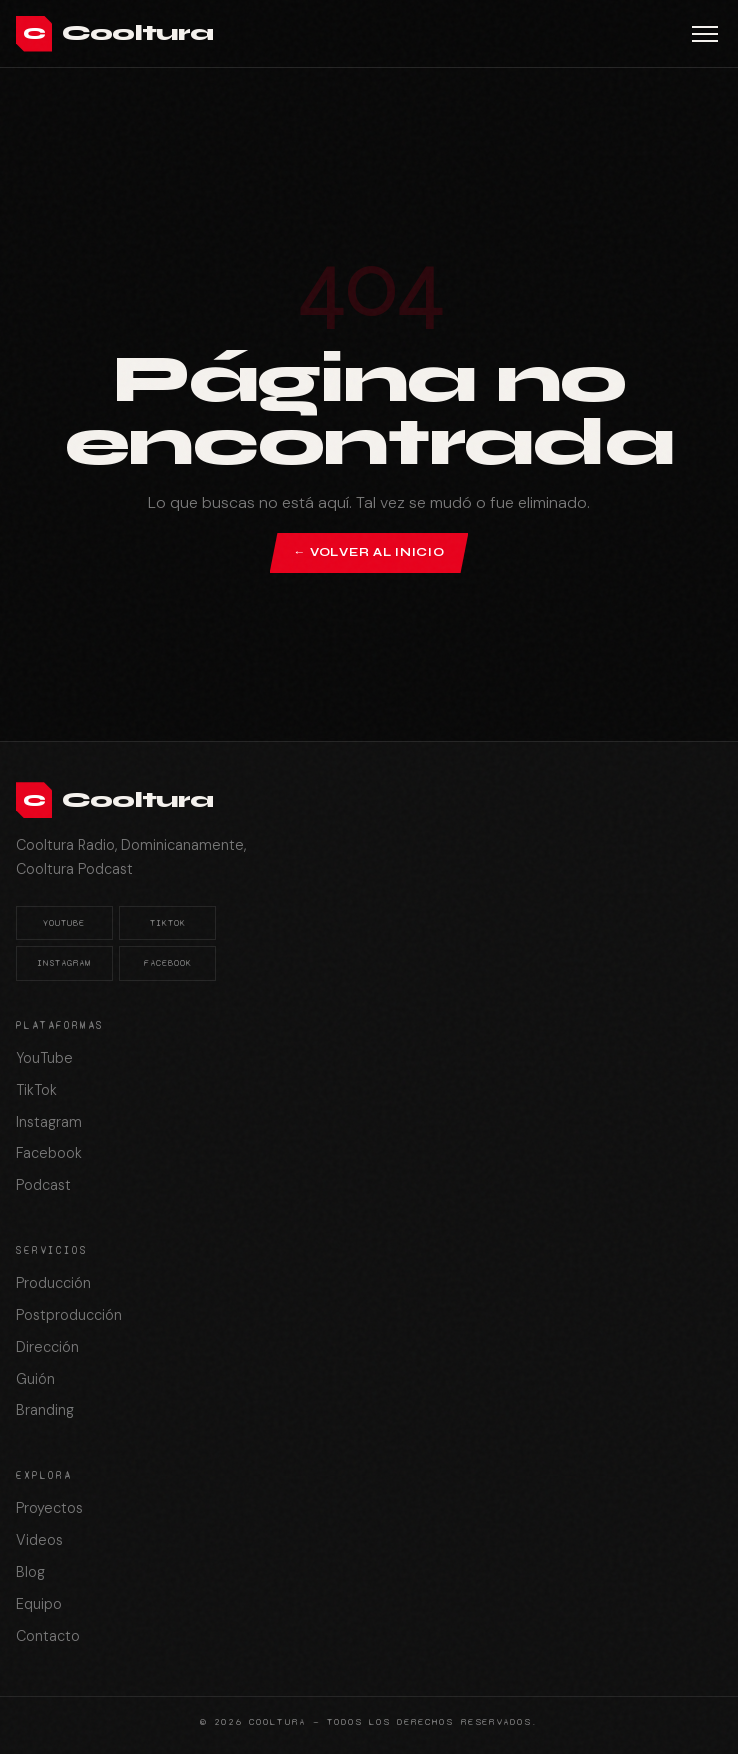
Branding (45, 1410)
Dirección (47, 1347)
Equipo (39, 1604)
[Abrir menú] (705, 34)
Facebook (168, 963)
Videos (39, 1540)
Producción (53, 1283)
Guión (35, 1379)
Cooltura (277, 1721)
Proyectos (49, 1508)
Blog (30, 1572)
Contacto (48, 1636)
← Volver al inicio (369, 552)
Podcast (43, 1185)
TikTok (168, 923)
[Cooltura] (114, 34)
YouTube (64, 923)
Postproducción (69, 1315)
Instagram (64, 963)
